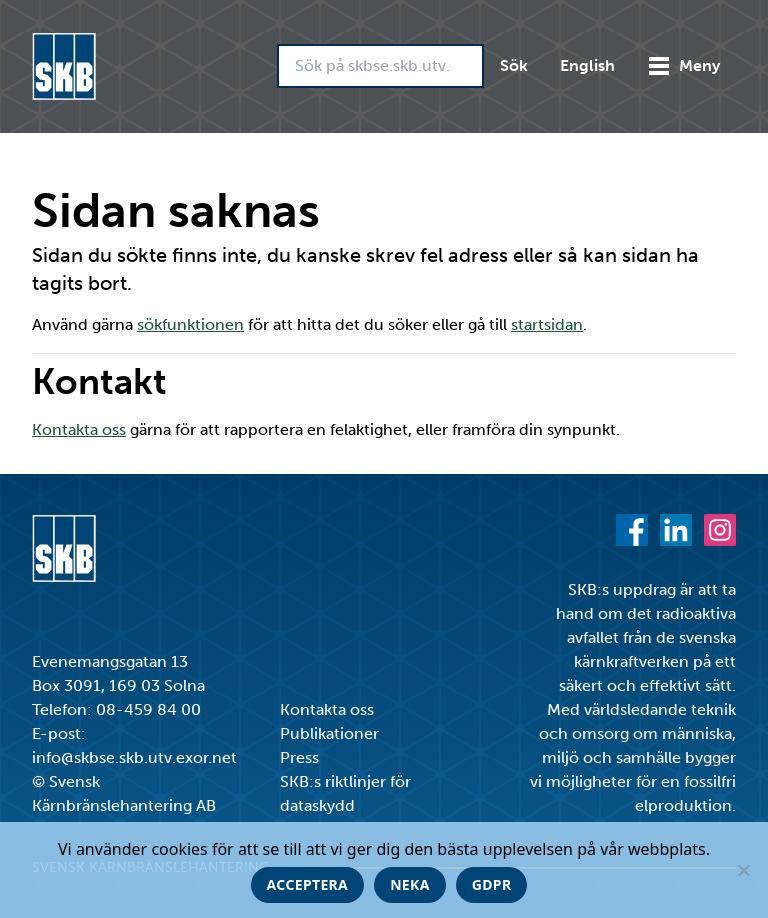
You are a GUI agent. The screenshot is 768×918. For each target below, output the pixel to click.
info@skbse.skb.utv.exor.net (134, 757)
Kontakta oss (79, 429)
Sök (514, 65)
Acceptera (308, 884)
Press (299, 757)
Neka (410, 884)
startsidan (547, 324)
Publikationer (329, 733)
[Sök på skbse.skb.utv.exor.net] (380, 66)
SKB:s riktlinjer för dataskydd (345, 793)
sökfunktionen (190, 324)
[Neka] (743, 870)
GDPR (492, 884)
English (587, 65)
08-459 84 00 (148, 709)
